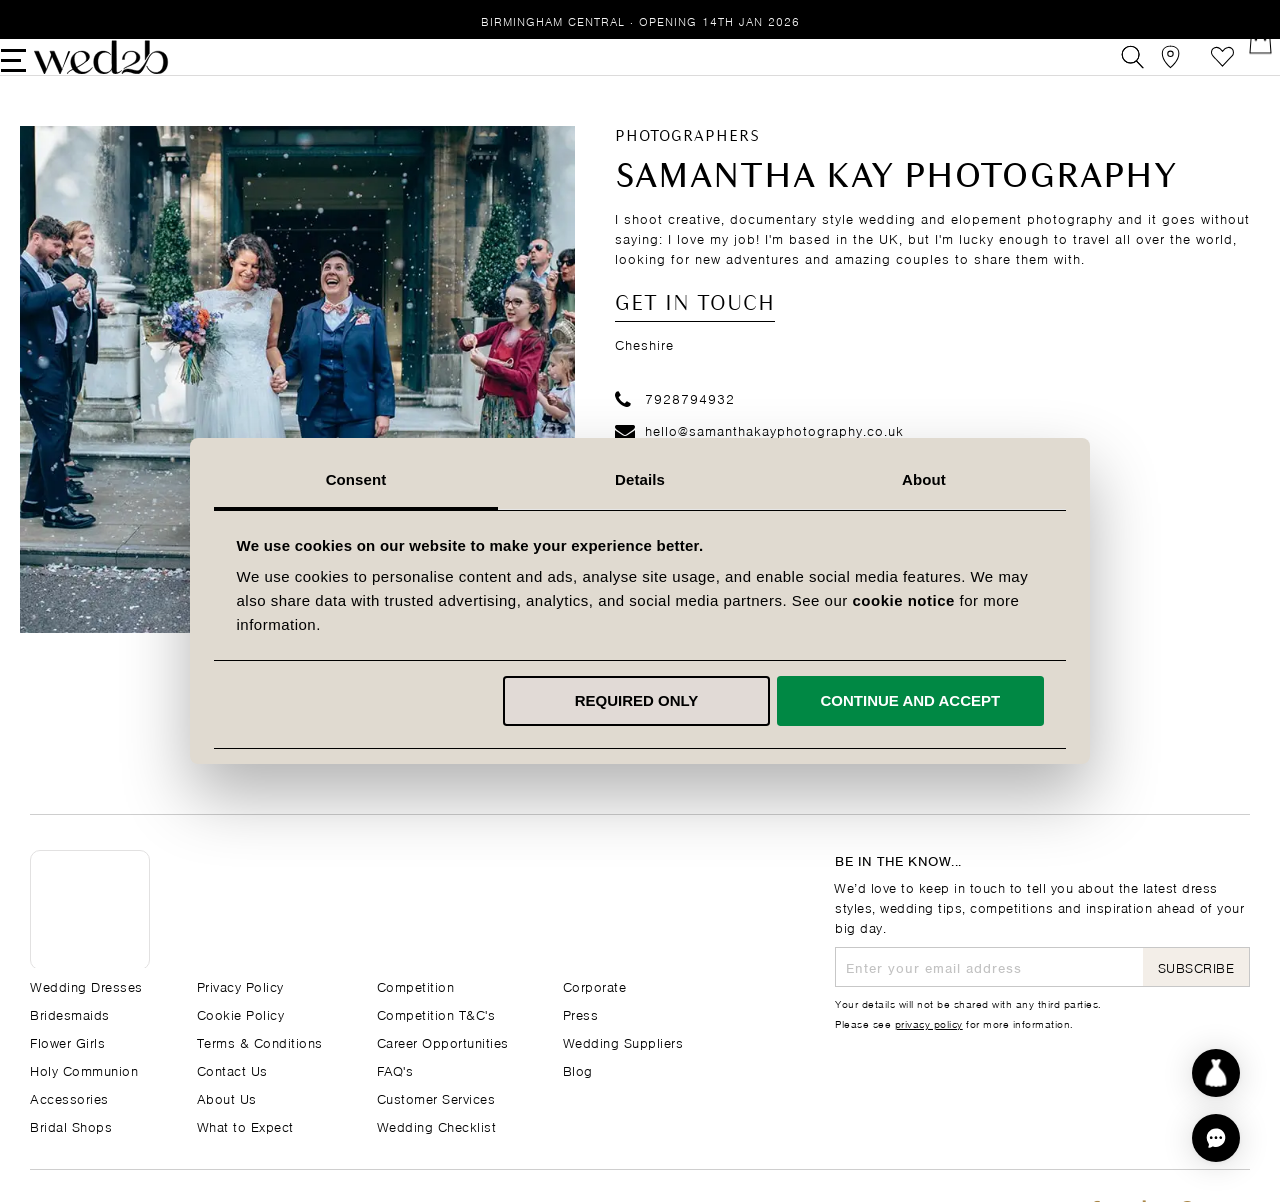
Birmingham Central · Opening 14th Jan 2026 (640, 20)
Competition (416, 985)
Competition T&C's (436, 1013)
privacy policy (929, 1023)
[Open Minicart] (1238, 73)
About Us (227, 1097)
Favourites (1193, 73)
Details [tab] (640, 479)
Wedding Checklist (437, 1125)
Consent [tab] (356, 479)
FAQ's (395, 1069)
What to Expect (245, 1125)
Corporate (595, 985)
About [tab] (924, 479)
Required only (637, 700)
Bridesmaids (70, 1013)
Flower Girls (67, 1041)
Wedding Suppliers (623, 1041)
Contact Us (232, 1069)
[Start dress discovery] (1216, 1073)
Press (581, 1013)
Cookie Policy (241, 1013)
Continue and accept (910, 700)
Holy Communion (84, 1069)
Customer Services (436, 1097)
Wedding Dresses (86, 985)
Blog (578, 1069)
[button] (1216, 1138)
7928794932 (675, 431)
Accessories (69, 1097)
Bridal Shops (71, 1125)
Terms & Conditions (260, 1041)
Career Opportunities (443, 1041)
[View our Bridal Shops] (1148, 73)
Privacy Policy (240, 985)
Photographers (687, 170)
